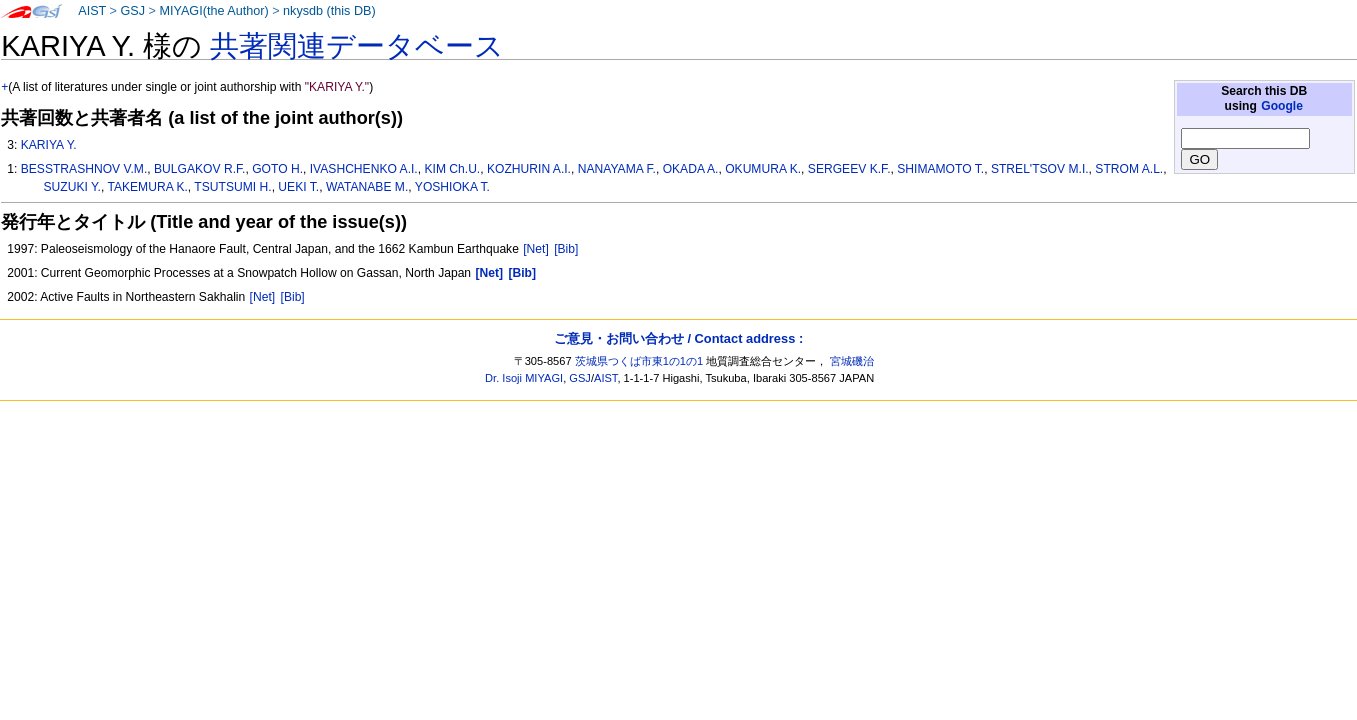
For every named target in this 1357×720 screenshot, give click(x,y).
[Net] (536, 249)
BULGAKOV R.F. (199, 169)
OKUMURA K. (763, 169)
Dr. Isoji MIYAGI (524, 378)
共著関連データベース (357, 46)
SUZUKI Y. (72, 187)
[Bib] (566, 249)
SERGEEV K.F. (849, 169)
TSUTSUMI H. (232, 187)
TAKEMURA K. (147, 187)
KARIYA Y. (49, 145)
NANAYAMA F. (617, 169)
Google (1282, 106)
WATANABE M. (367, 187)
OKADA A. (691, 169)
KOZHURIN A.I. (529, 169)
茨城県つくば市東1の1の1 (639, 361)
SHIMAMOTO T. (940, 169)
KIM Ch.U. (452, 169)
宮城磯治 (852, 361)
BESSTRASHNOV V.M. (84, 169)
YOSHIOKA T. (452, 187)
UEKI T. (298, 187)
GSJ (132, 11)
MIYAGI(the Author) (213, 11)
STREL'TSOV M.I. (1040, 169)
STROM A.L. (1129, 169)
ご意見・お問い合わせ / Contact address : (678, 338)
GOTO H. (277, 169)
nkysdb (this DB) (329, 11)
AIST (92, 11)
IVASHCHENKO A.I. (364, 169)
